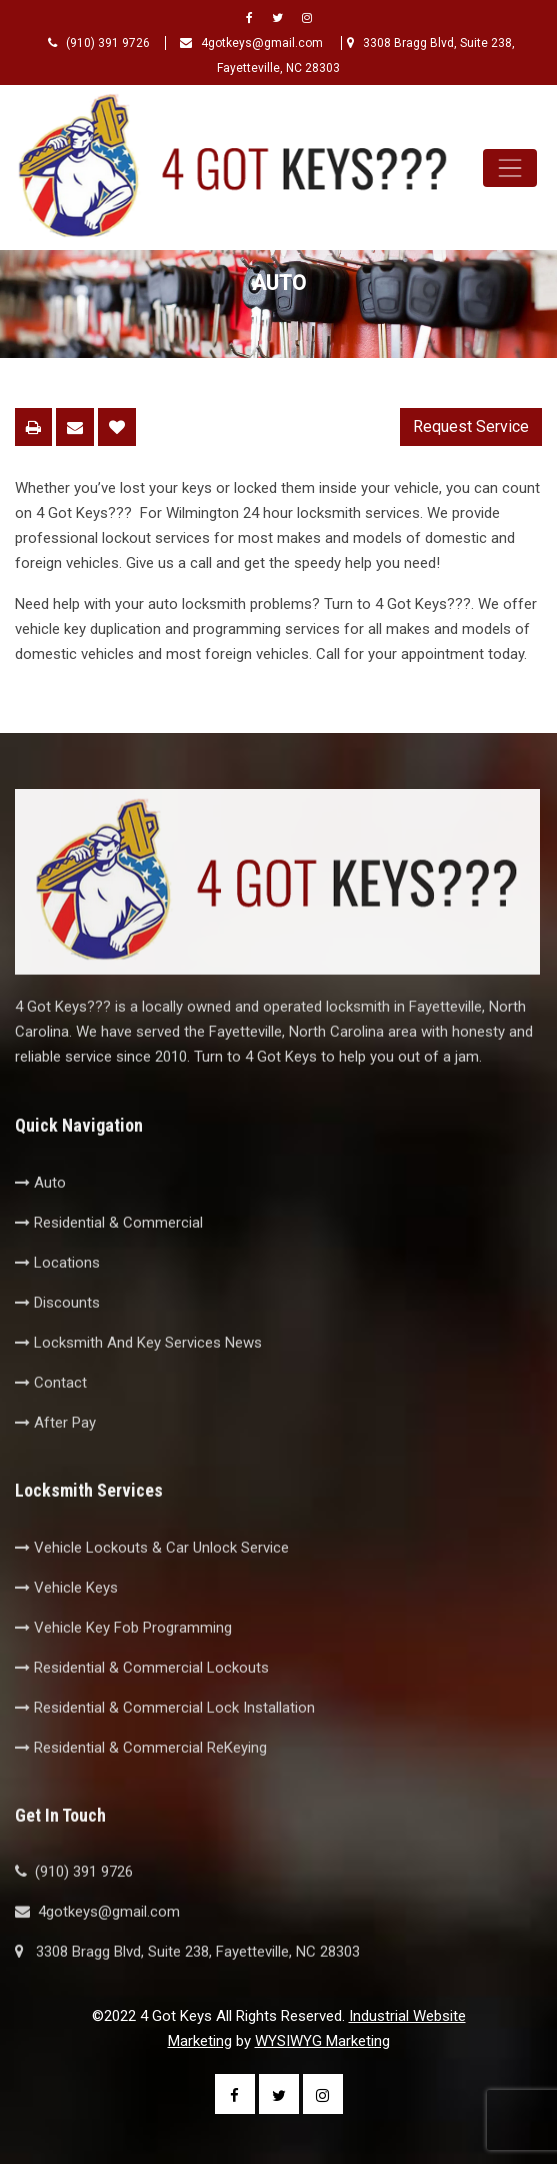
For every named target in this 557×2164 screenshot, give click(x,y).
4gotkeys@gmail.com (253, 43)
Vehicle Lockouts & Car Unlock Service (152, 1584)
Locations (57, 1299)
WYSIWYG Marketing (322, 2041)
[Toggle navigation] (510, 168)
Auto (40, 1219)
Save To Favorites (117, 427)
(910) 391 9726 (99, 43)
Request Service (471, 426)
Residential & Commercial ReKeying (141, 1784)
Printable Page (33, 427)
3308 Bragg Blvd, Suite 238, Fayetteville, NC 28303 (187, 1989)
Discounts (57, 1339)
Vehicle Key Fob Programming (123, 1664)
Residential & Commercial (109, 1259)
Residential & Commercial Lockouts (142, 1704)
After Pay (55, 1459)
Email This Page (75, 427)
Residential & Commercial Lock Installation (165, 1744)
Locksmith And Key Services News (138, 1379)
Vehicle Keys (66, 1624)
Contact (51, 1419)
